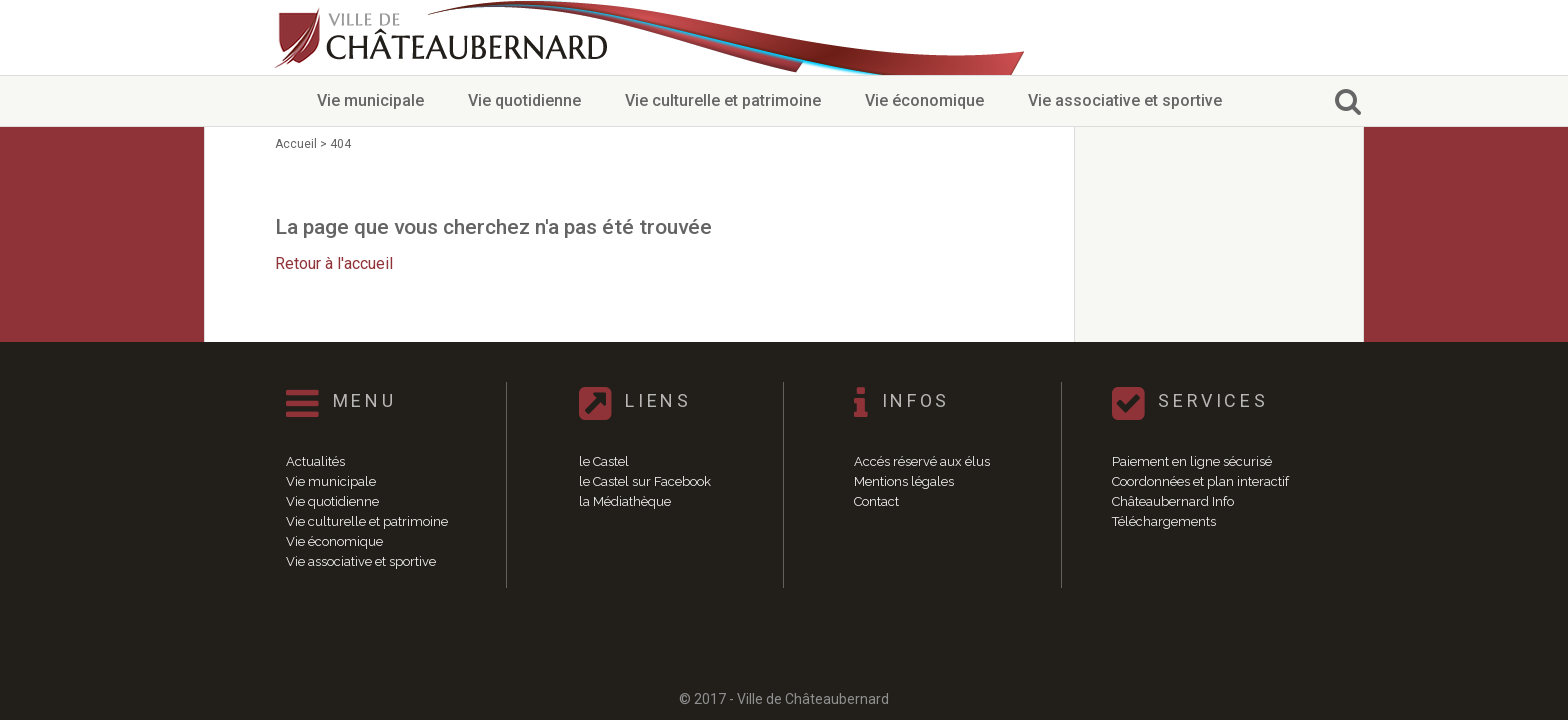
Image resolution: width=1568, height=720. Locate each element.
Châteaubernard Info (1173, 501)
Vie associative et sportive (1125, 100)
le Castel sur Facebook (645, 481)
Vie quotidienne (524, 100)
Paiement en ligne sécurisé (1192, 461)
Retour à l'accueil (334, 263)
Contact (876, 501)
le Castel (604, 461)
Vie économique (924, 100)
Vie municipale (370, 100)
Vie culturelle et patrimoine (723, 100)
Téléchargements (1164, 521)
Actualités (315, 461)
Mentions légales (904, 481)
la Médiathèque (625, 501)
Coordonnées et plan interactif (1200, 481)
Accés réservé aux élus (922, 461)
